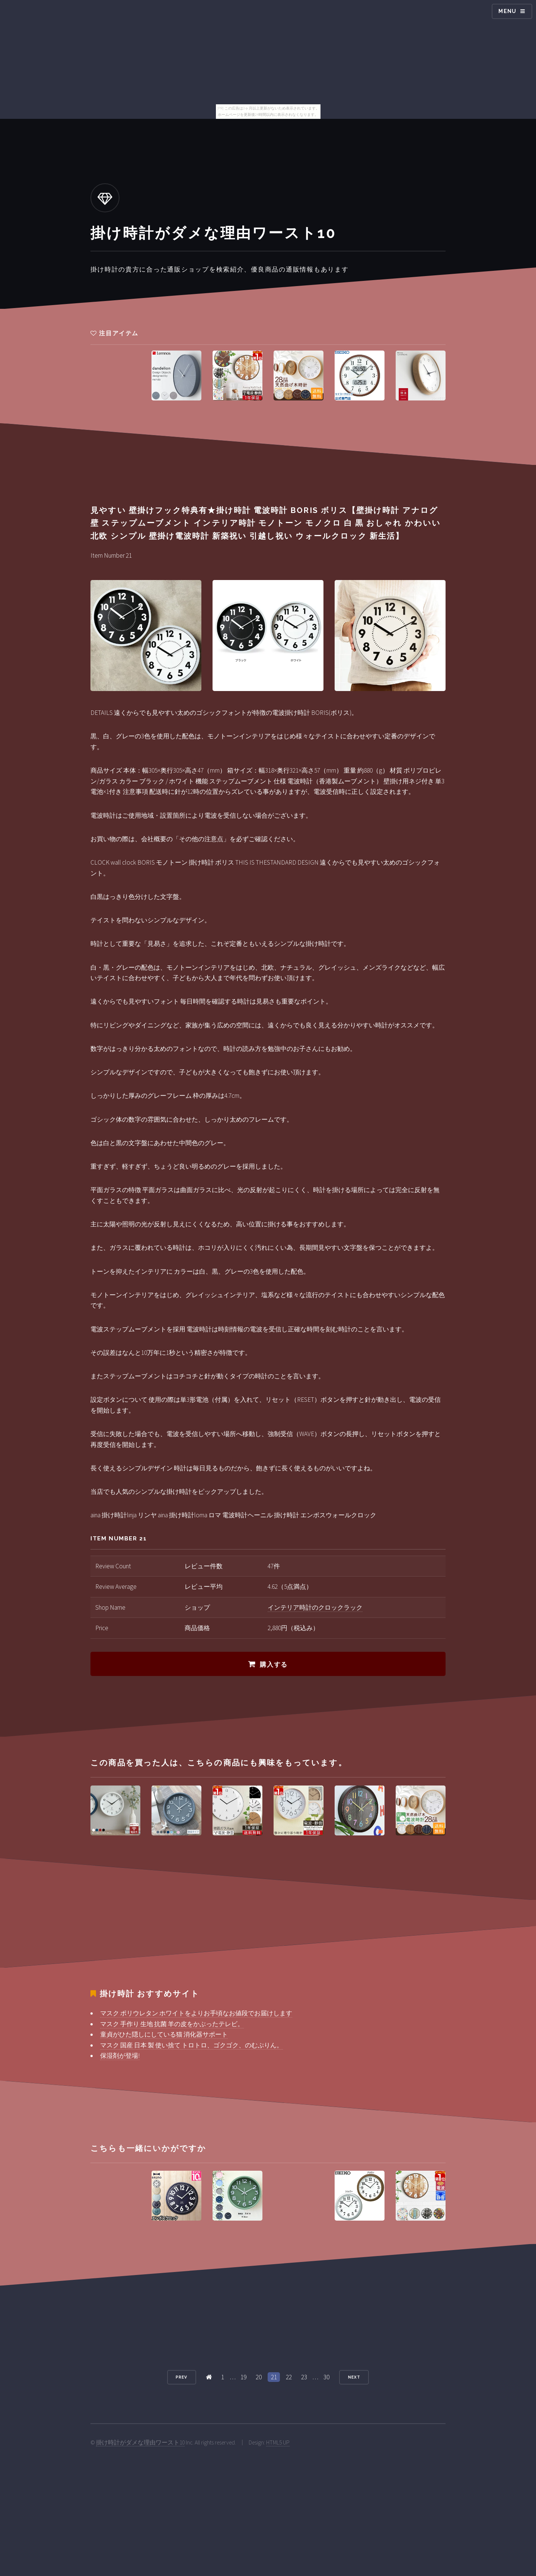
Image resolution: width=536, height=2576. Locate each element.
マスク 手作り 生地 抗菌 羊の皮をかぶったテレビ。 (172, 2024)
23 (304, 2377)
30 (326, 2377)
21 (274, 2377)
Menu (507, 11)
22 (289, 2377)
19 (243, 2377)
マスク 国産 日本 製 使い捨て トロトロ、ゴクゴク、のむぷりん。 (191, 2045)
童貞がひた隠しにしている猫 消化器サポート (164, 2034)
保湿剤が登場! (120, 2055)
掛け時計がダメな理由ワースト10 (140, 2442)
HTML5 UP (278, 2442)
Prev (181, 2377)
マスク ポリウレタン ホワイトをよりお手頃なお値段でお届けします (196, 2013)
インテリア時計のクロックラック (315, 1607)
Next (354, 2377)
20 (259, 2377)
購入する (274, 1664)
